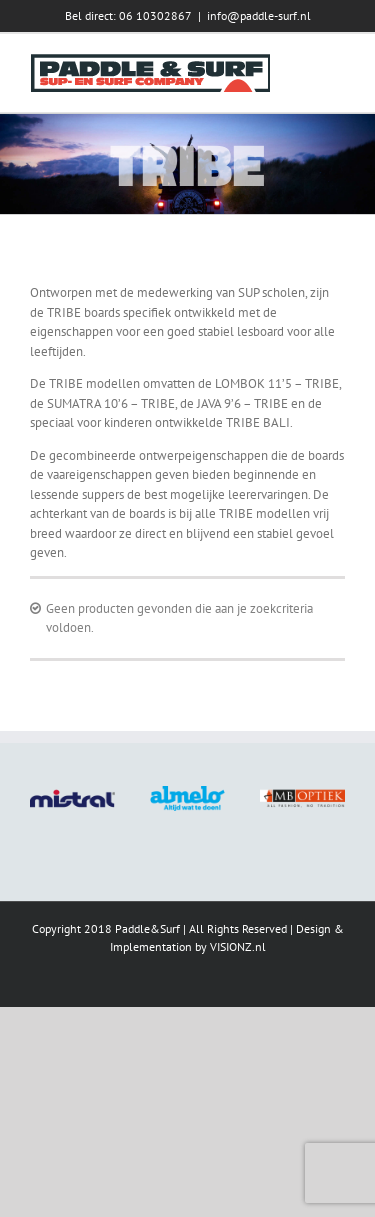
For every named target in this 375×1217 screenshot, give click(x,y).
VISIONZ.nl (238, 946)
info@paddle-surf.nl (259, 15)
